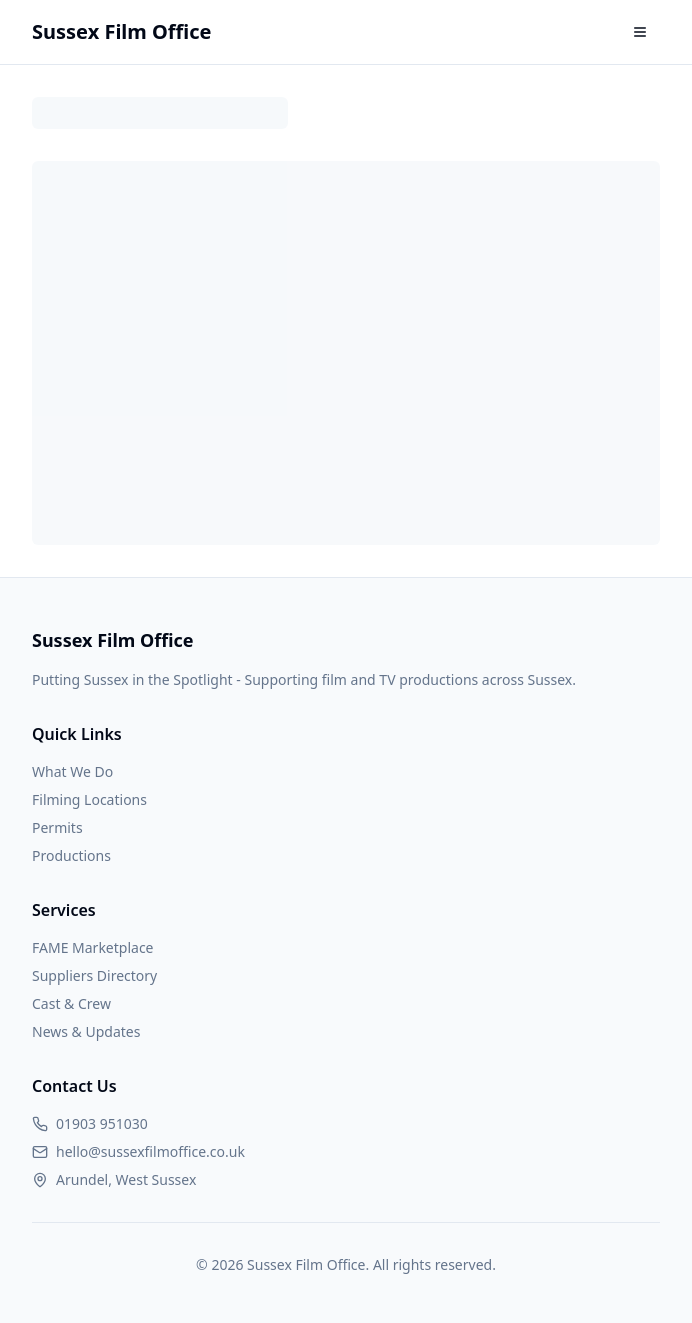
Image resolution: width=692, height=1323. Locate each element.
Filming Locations (89, 799)
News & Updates (86, 1031)
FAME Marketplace (93, 947)
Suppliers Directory (94, 975)
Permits (57, 827)
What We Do (72, 771)
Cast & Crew (71, 1003)
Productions (71, 855)
